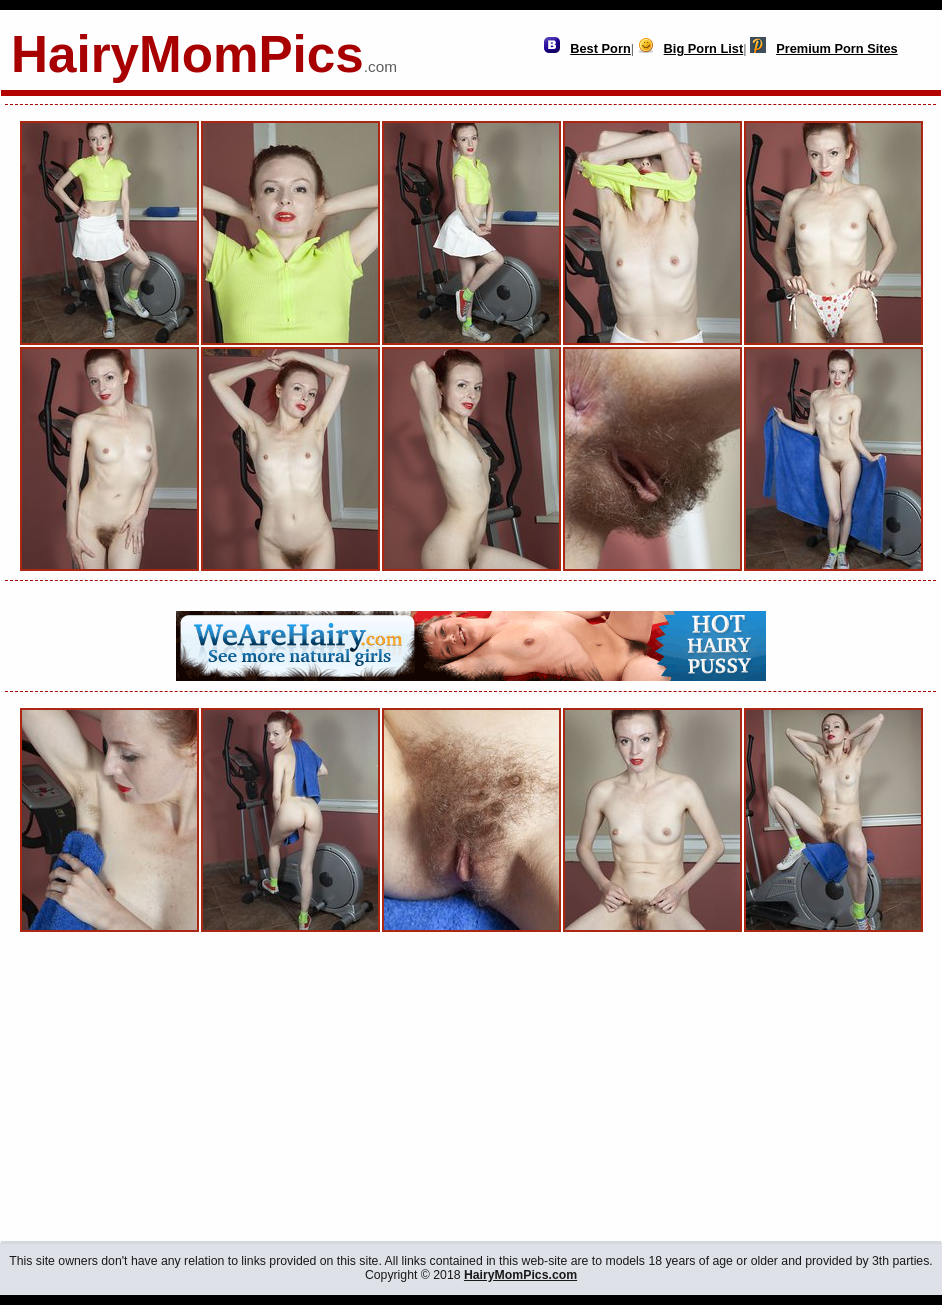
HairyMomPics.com (520, 1275)
